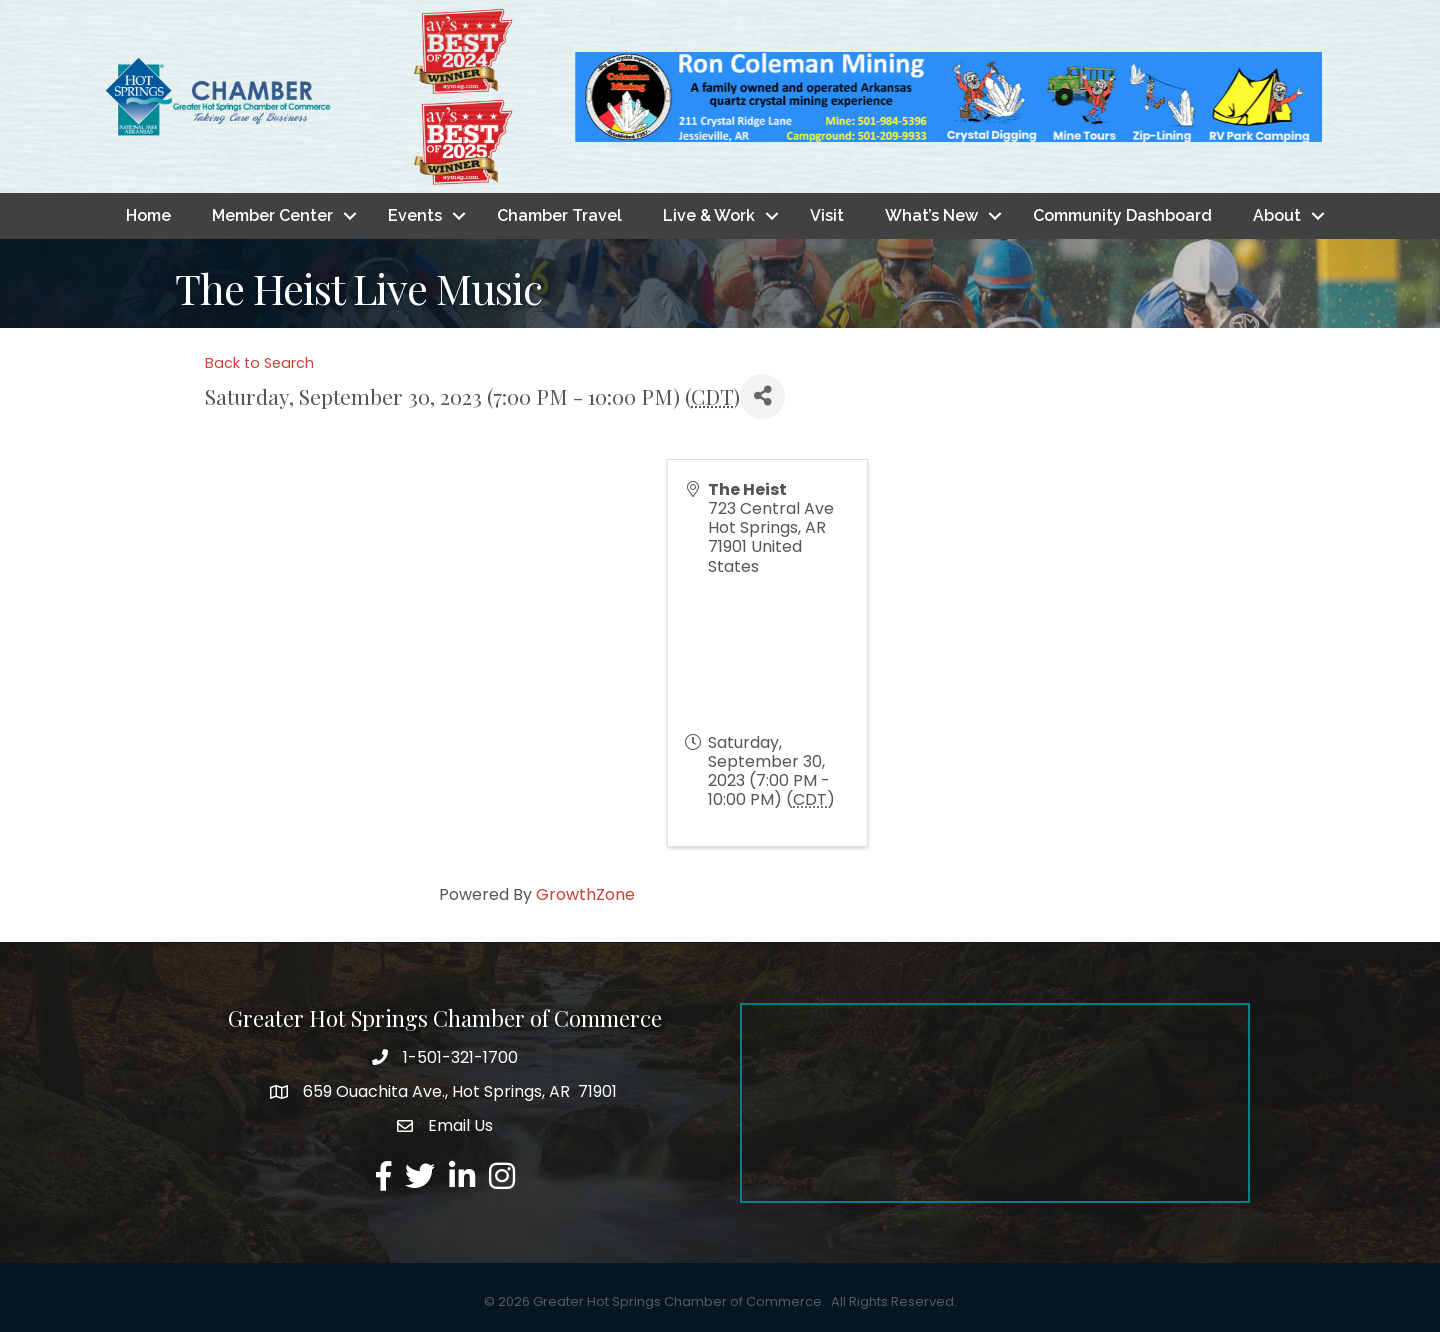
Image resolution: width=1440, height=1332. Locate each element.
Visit (827, 215)
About (1277, 215)
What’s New (931, 215)
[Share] (762, 396)
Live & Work (709, 215)
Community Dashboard (1122, 215)
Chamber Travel (559, 215)
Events (415, 215)
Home (148, 215)
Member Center (272, 215)
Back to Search (259, 363)
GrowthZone (585, 894)
